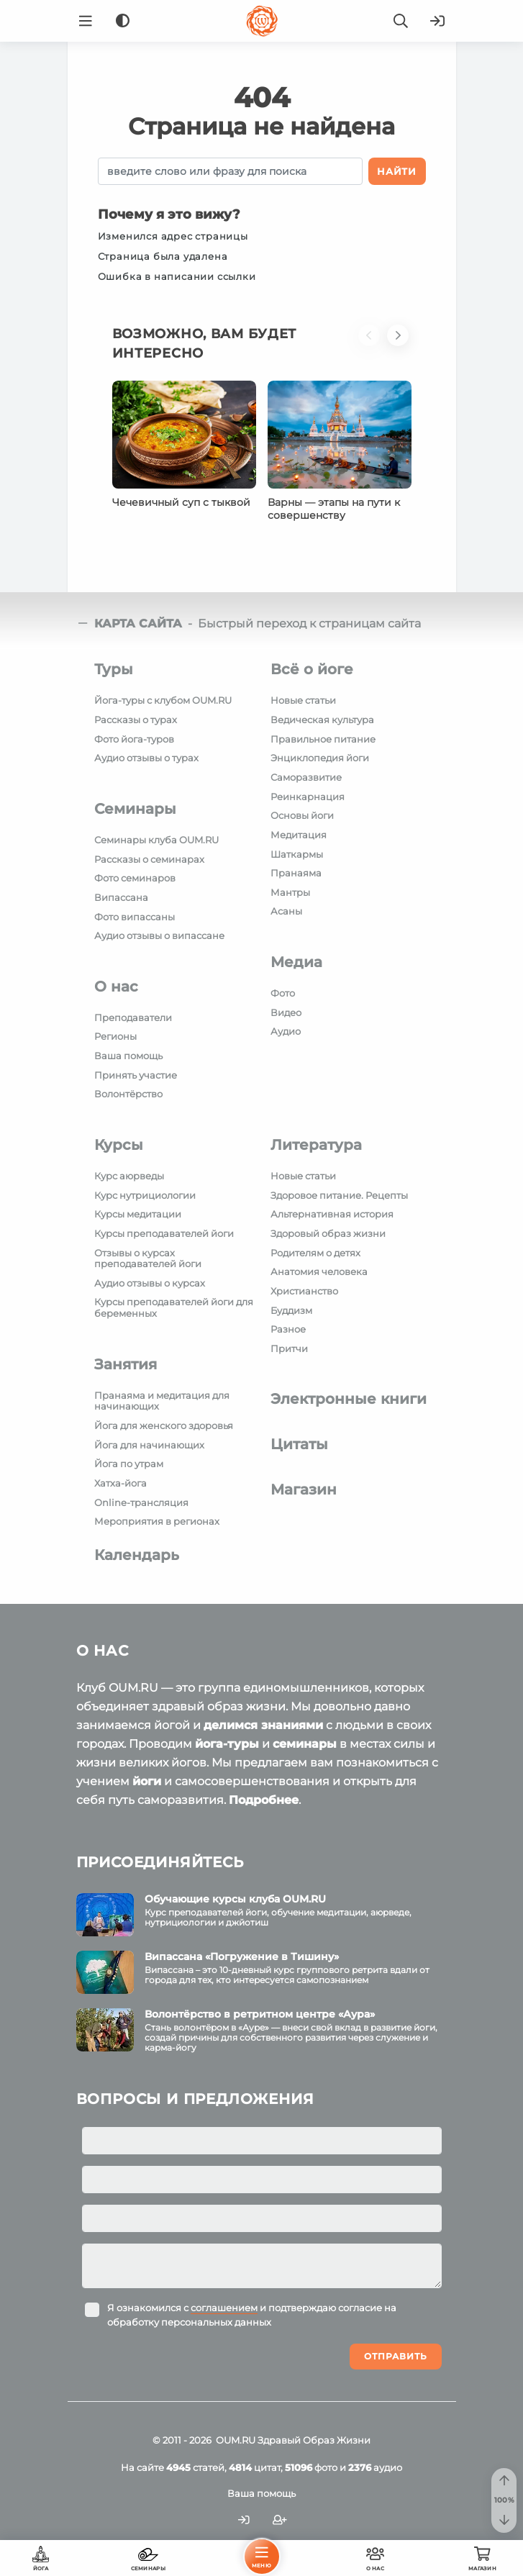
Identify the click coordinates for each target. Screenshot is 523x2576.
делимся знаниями (263, 1725)
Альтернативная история (332, 1214)
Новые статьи (303, 700)
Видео (285, 1012)
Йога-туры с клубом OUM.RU (163, 700)
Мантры (290, 892)
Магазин (303, 1489)
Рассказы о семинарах (149, 859)
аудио (375, 2467)
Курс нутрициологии (145, 1195)
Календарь (136, 1555)
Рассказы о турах (135, 719)
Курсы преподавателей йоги (164, 1233)
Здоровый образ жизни (328, 1233)
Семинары (135, 808)
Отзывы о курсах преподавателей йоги (147, 1258)
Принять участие (135, 1075)
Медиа (296, 962)
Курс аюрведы (129, 1176)
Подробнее (264, 1800)
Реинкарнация (307, 796)
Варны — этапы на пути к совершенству (334, 509)
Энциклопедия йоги (319, 757)
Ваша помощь (128, 1055)
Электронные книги (348, 1398)
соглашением (224, 2307)
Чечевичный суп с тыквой (181, 502)
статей (195, 2467)
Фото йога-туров (134, 739)
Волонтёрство (128, 1093)
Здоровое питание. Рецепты (339, 1195)
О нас (116, 986)
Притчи (289, 1348)
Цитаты (299, 1444)
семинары (305, 1744)
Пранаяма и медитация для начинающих (161, 1400)
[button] (372, 353)
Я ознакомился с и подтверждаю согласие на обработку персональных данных (251, 2315)
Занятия (125, 1364)
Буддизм (291, 1310)
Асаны (286, 911)
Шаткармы (296, 854)
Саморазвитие (306, 777)
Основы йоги (302, 815)
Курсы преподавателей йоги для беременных (173, 1307)
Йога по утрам (128, 1463)
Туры (113, 669)
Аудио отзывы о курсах (149, 1283)
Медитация (298, 834)
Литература (316, 1144)
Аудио (285, 1031)
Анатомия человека (319, 1271)
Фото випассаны (134, 916)
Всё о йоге (311, 669)
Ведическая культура (322, 719)
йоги (146, 1781)
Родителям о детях (315, 1252)
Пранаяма (296, 873)
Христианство (304, 1291)
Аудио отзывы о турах (146, 757)
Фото (282, 993)
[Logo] (262, 21)
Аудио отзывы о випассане (159, 935)
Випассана (121, 897)
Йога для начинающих (149, 1445)
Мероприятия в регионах (156, 1521)
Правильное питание (323, 739)
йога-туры (227, 1744)
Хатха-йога (120, 1483)
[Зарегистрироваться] (280, 2520)
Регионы (115, 1036)
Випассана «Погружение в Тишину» (242, 1956)
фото (311, 2467)
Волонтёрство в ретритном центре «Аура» (260, 2014)
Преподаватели (133, 1017)
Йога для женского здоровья (163, 1425)
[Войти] (437, 21)
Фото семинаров (135, 878)
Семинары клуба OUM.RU (156, 839)
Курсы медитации (137, 1214)
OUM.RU (235, 2440)
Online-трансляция (141, 1502)
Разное (288, 1329)
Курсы (118, 1144)
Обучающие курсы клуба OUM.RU (235, 1898)
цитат (255, 2467)
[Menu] (85, 21)
